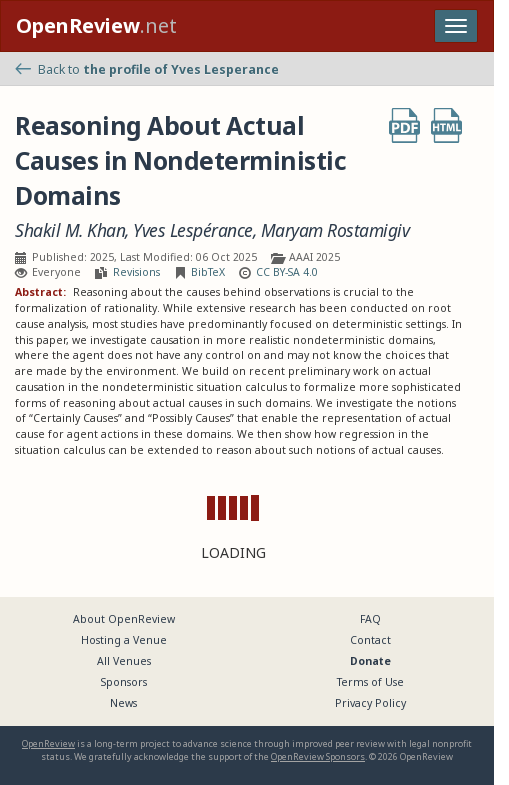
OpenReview (48, 743)
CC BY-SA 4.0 (287, 272)
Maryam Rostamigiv (335, 230)
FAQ (370, 619)
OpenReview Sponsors (318, 756)
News (123, 703)
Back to (147, 69)
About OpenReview (124, 619)
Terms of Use (370, 682)
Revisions (136, 272)
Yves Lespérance (193, 230)
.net (96, 25)
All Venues (124, 661)
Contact (370, 640)
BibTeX (208, 272)
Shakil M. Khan (70, 230)
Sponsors (124, 682)
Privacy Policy (370, 703)
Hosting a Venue (124, 640)
